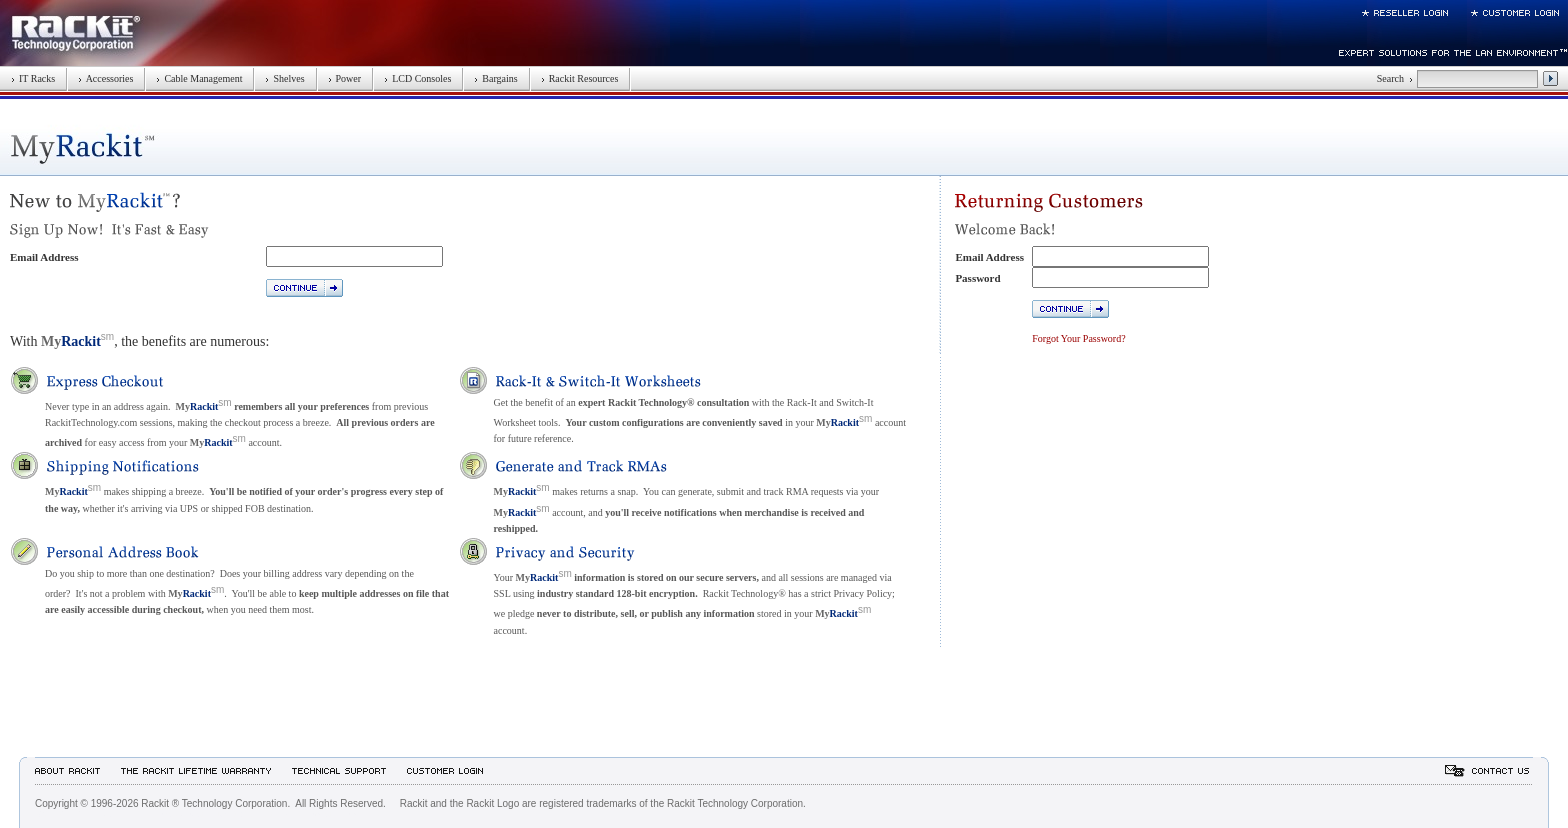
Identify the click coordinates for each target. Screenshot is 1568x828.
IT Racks (33, 78)
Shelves (284, 78)
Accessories (105, 78)
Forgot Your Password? (1078, 338)
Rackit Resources (580, 78)
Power (345, 78)
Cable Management (199, 78)
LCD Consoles (417, 78)
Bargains (495, 78)
